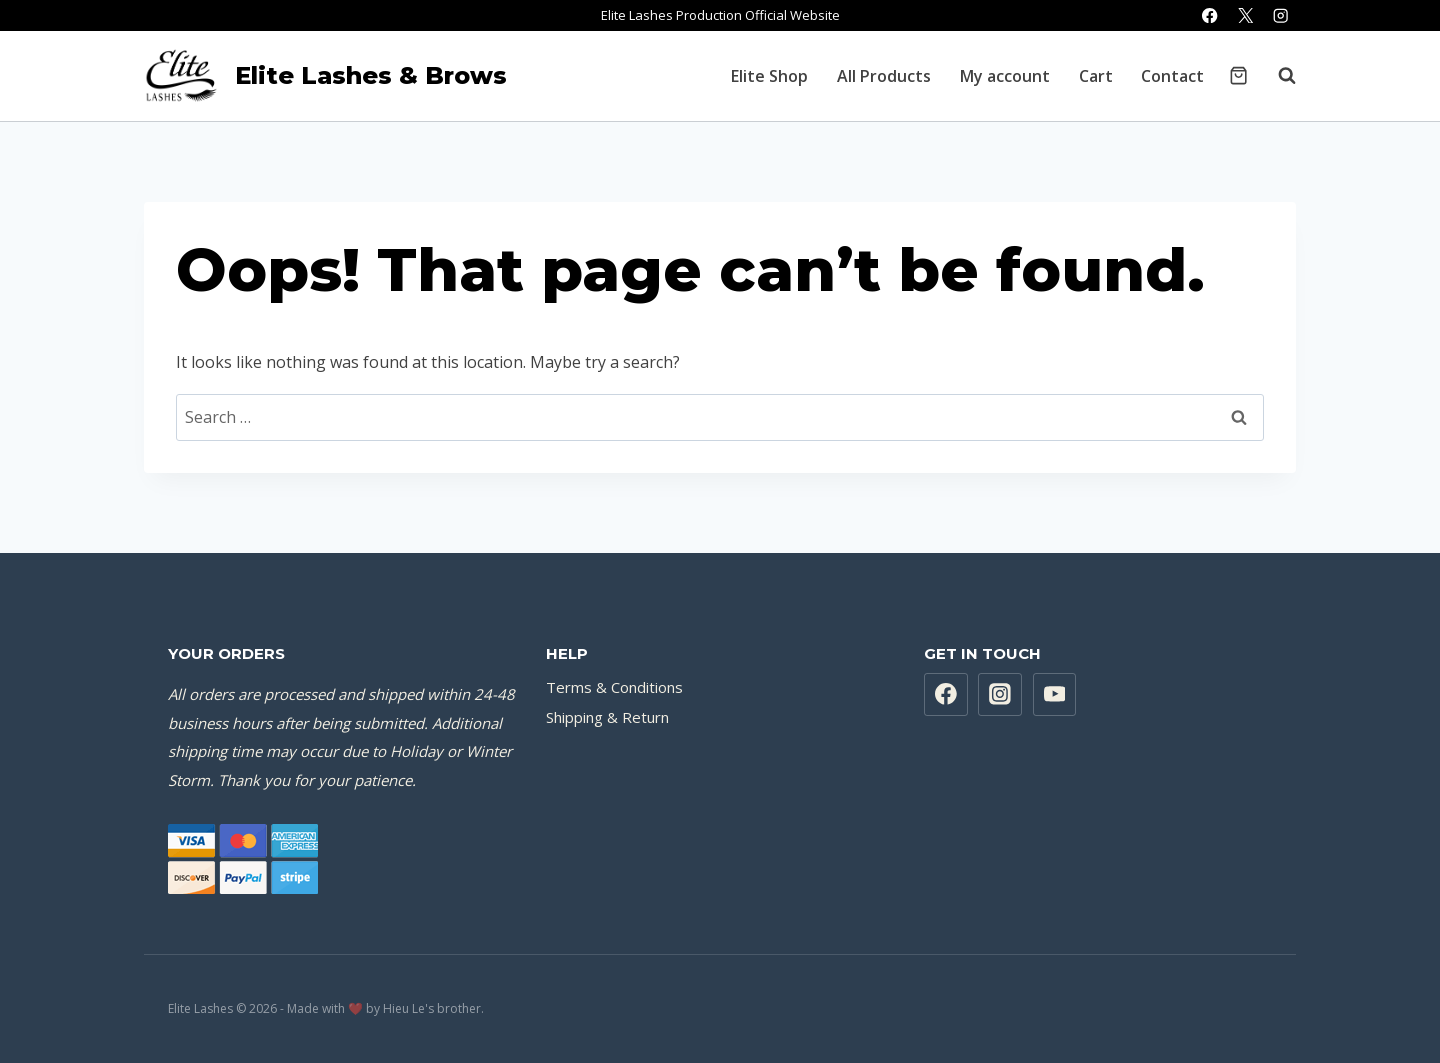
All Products (884, 76)
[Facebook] (1210, 15)
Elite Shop (769, 76)
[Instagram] (1280, 15)
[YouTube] (1055, 695)
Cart (1096, 76)
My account (1005, 76)
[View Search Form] (1277, 76)
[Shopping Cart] (1238, 75)
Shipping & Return (607, 717)
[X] (1245, 15)
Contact (1172, 76)
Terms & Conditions (614, 687)
